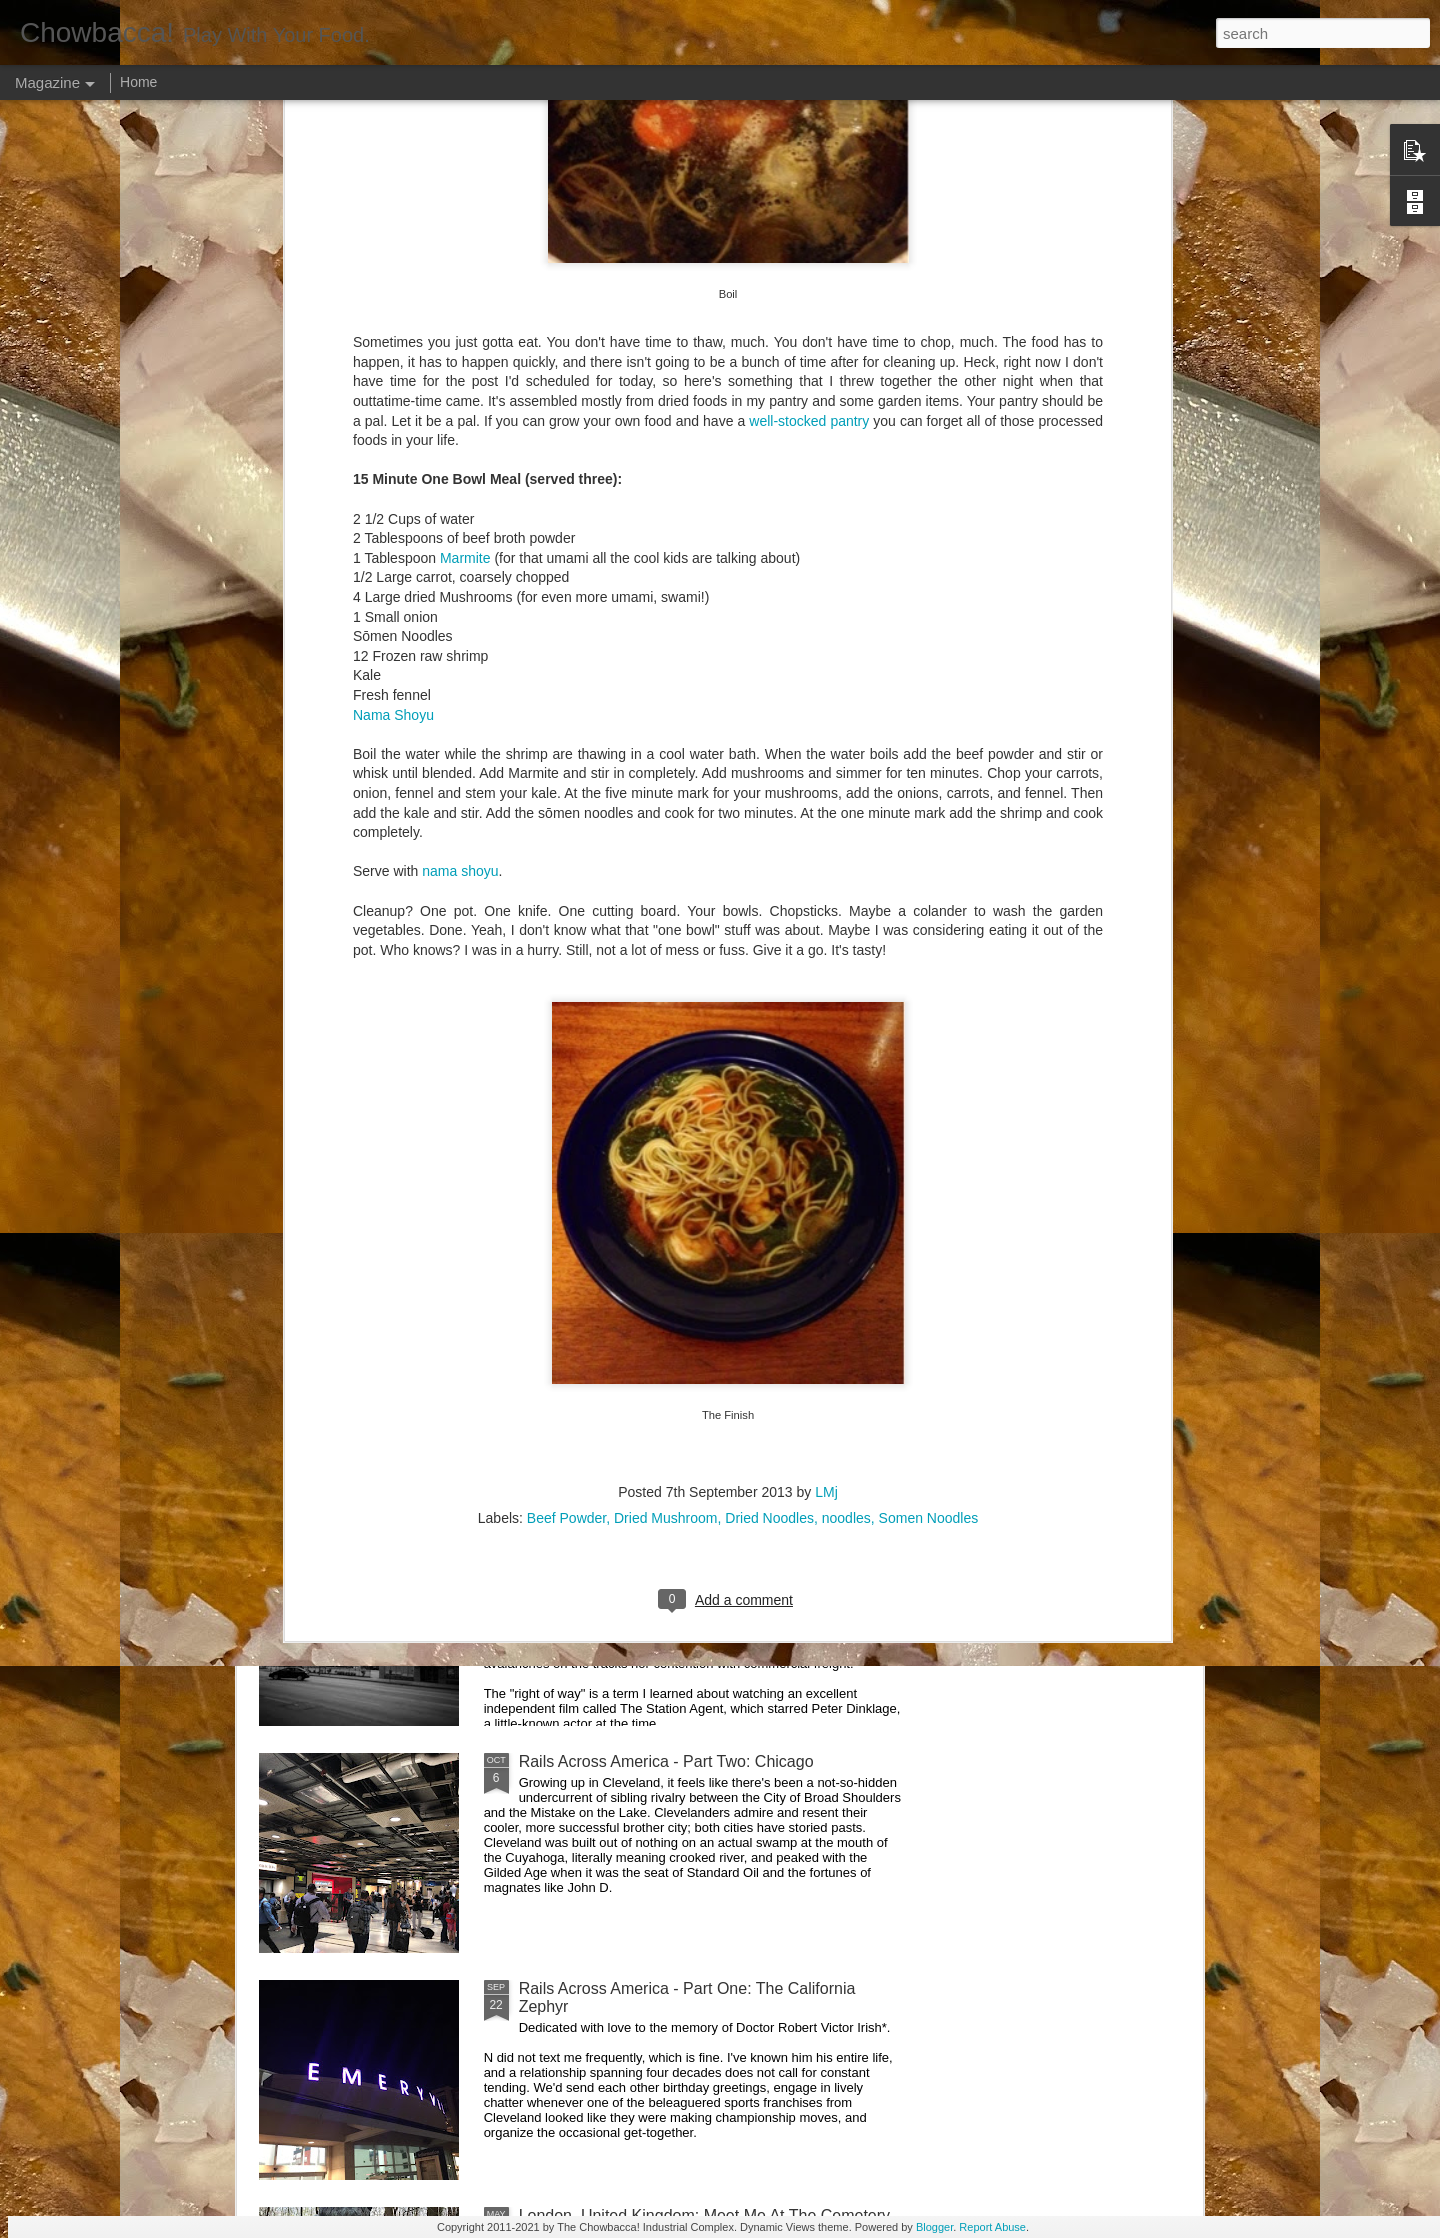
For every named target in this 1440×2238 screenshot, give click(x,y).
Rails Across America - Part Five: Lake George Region (611, 929)
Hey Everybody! (575, 1080)
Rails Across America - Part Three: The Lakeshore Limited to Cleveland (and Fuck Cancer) (696, 1543)
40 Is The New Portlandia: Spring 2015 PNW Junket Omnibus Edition (831, 938)
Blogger (934, 2227)
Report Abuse (992, 2227)
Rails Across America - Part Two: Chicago (666, 1761)
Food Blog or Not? (1068, 911)
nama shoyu (460, 203)
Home (138, 82)
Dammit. (324, 911)
